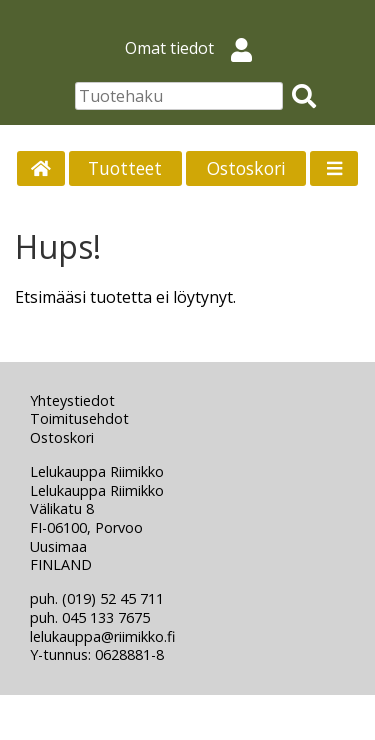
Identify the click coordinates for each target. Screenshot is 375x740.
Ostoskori (246, 168)
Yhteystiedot (72, 400)
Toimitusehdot (79, 418)
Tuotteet (125, 168)
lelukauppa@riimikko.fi (102, 636)
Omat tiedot (196, 48)
